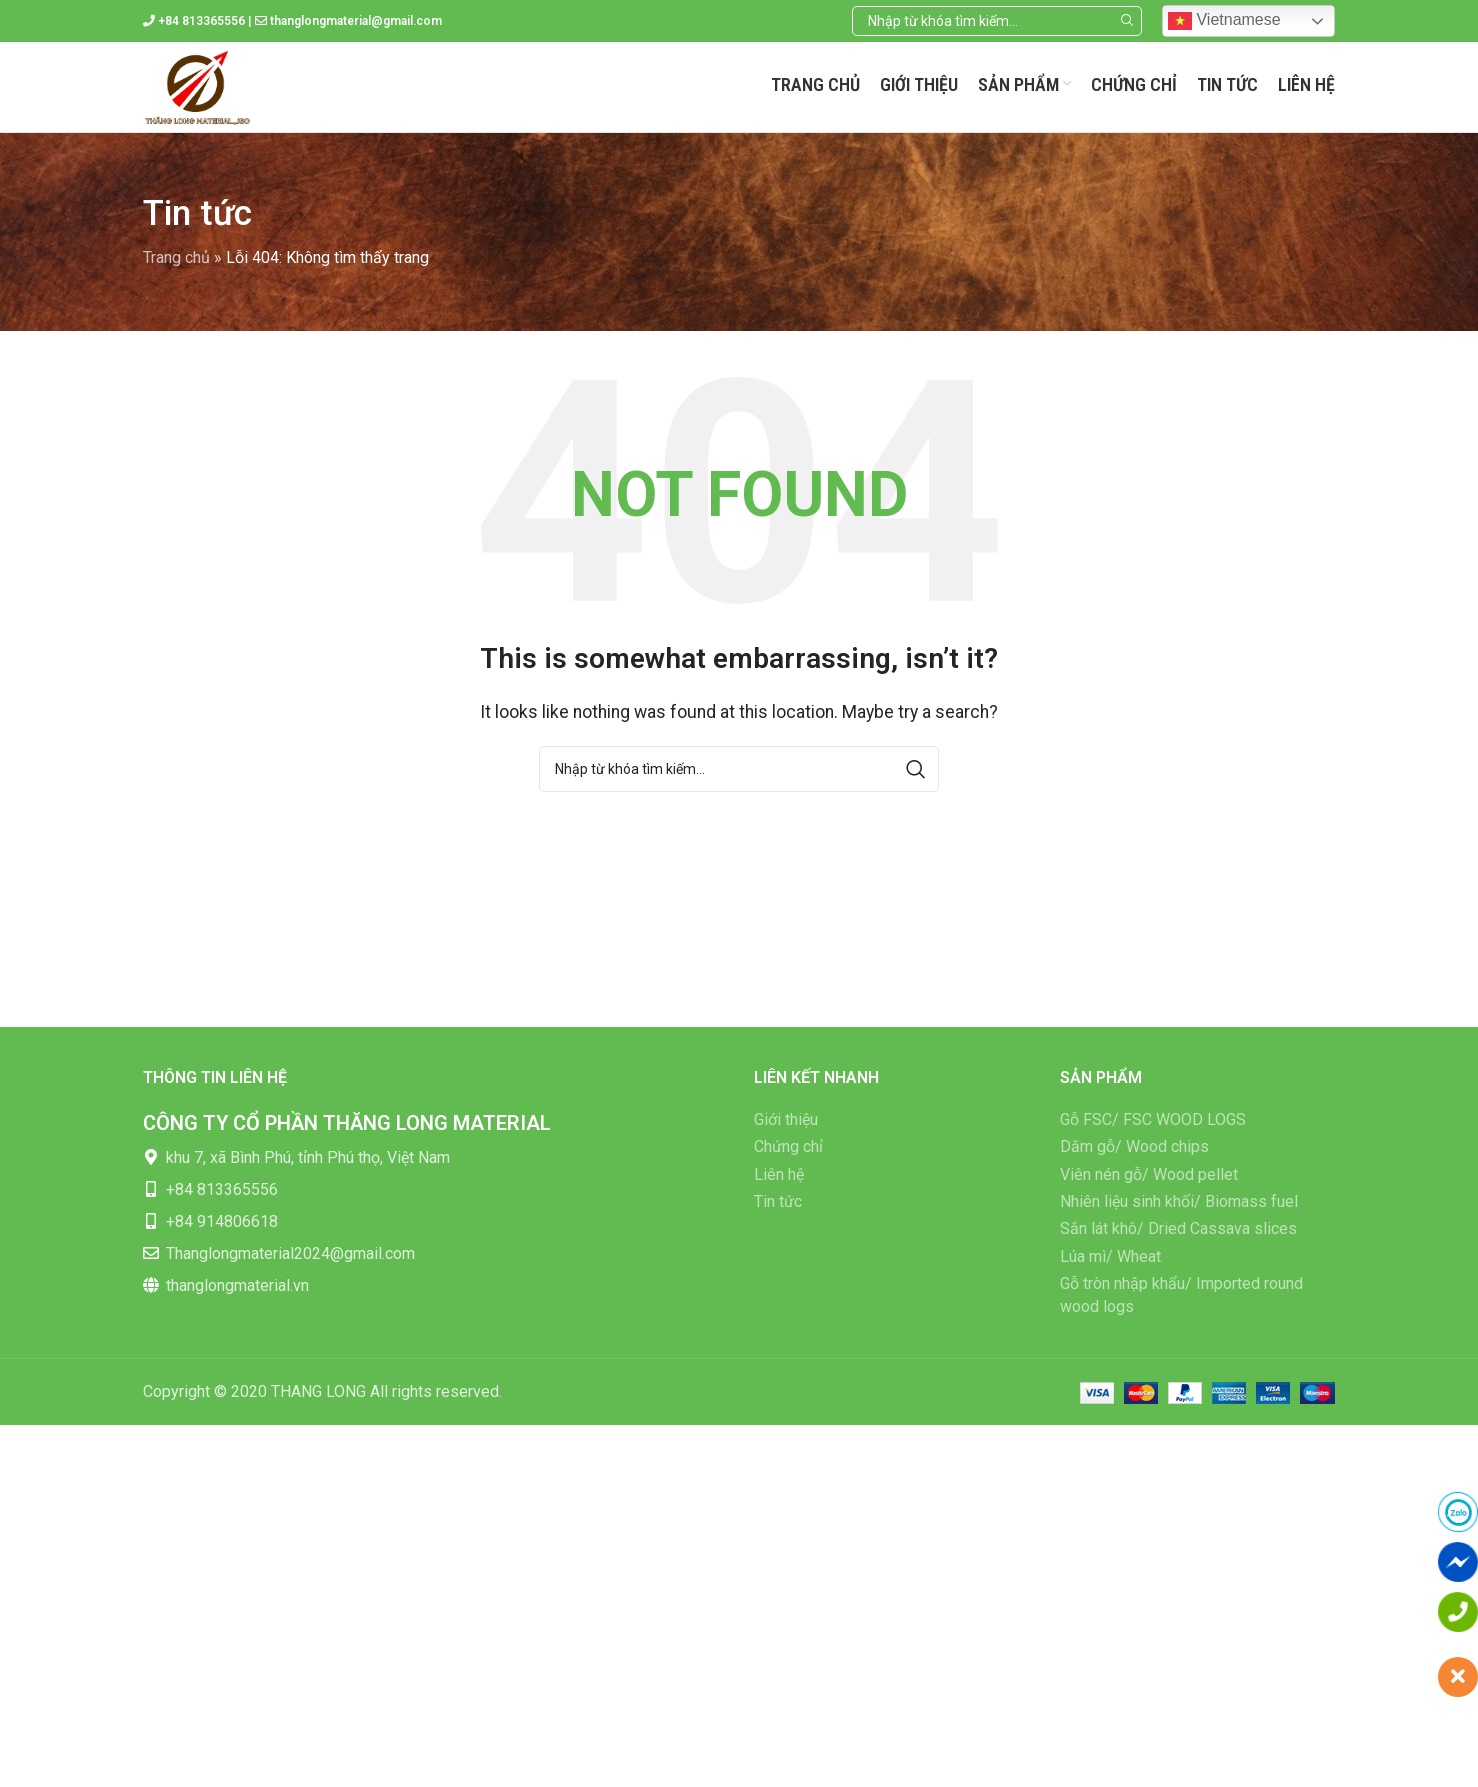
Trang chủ (176, 257)
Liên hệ (779, 1174)
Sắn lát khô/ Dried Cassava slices (1178, 1228)
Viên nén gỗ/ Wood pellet (1149, 1174)
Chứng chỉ (788, 1146)
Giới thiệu (786, 1119)
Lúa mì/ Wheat (1110, 1256)
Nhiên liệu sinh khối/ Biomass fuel (1179, 1201)
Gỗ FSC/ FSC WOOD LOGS (1153, 1119)
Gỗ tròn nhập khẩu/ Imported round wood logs (1181, 1294)
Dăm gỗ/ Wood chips (1134, 1146)
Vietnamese (1224, 21)
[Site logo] (197, 85)
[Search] (997, 21)
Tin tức (778, 1201)
